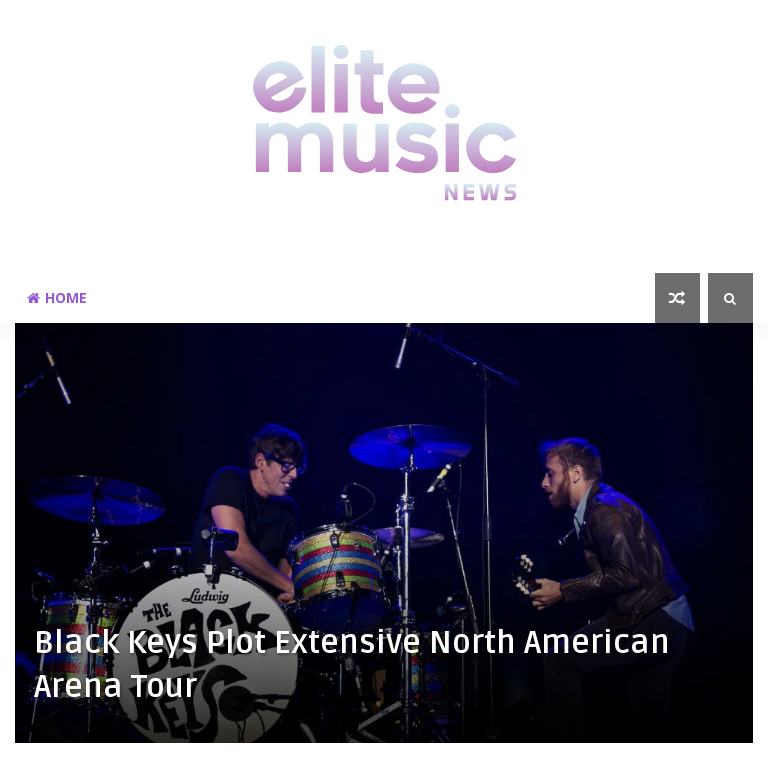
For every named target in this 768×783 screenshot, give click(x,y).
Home (57, 297)
